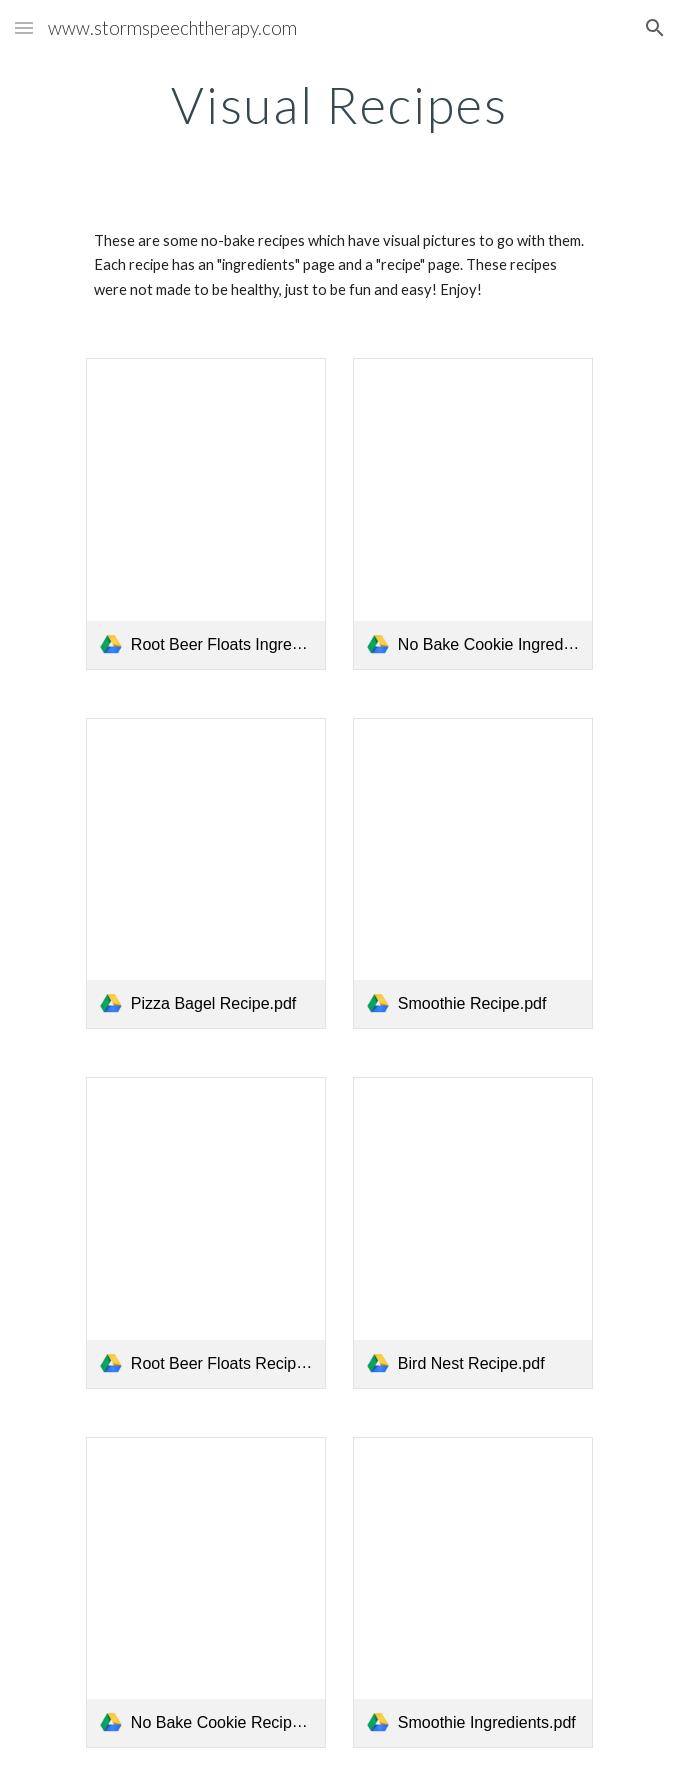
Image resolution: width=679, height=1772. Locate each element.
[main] (339, 105)
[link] (206, 514)
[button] (24, 27)
